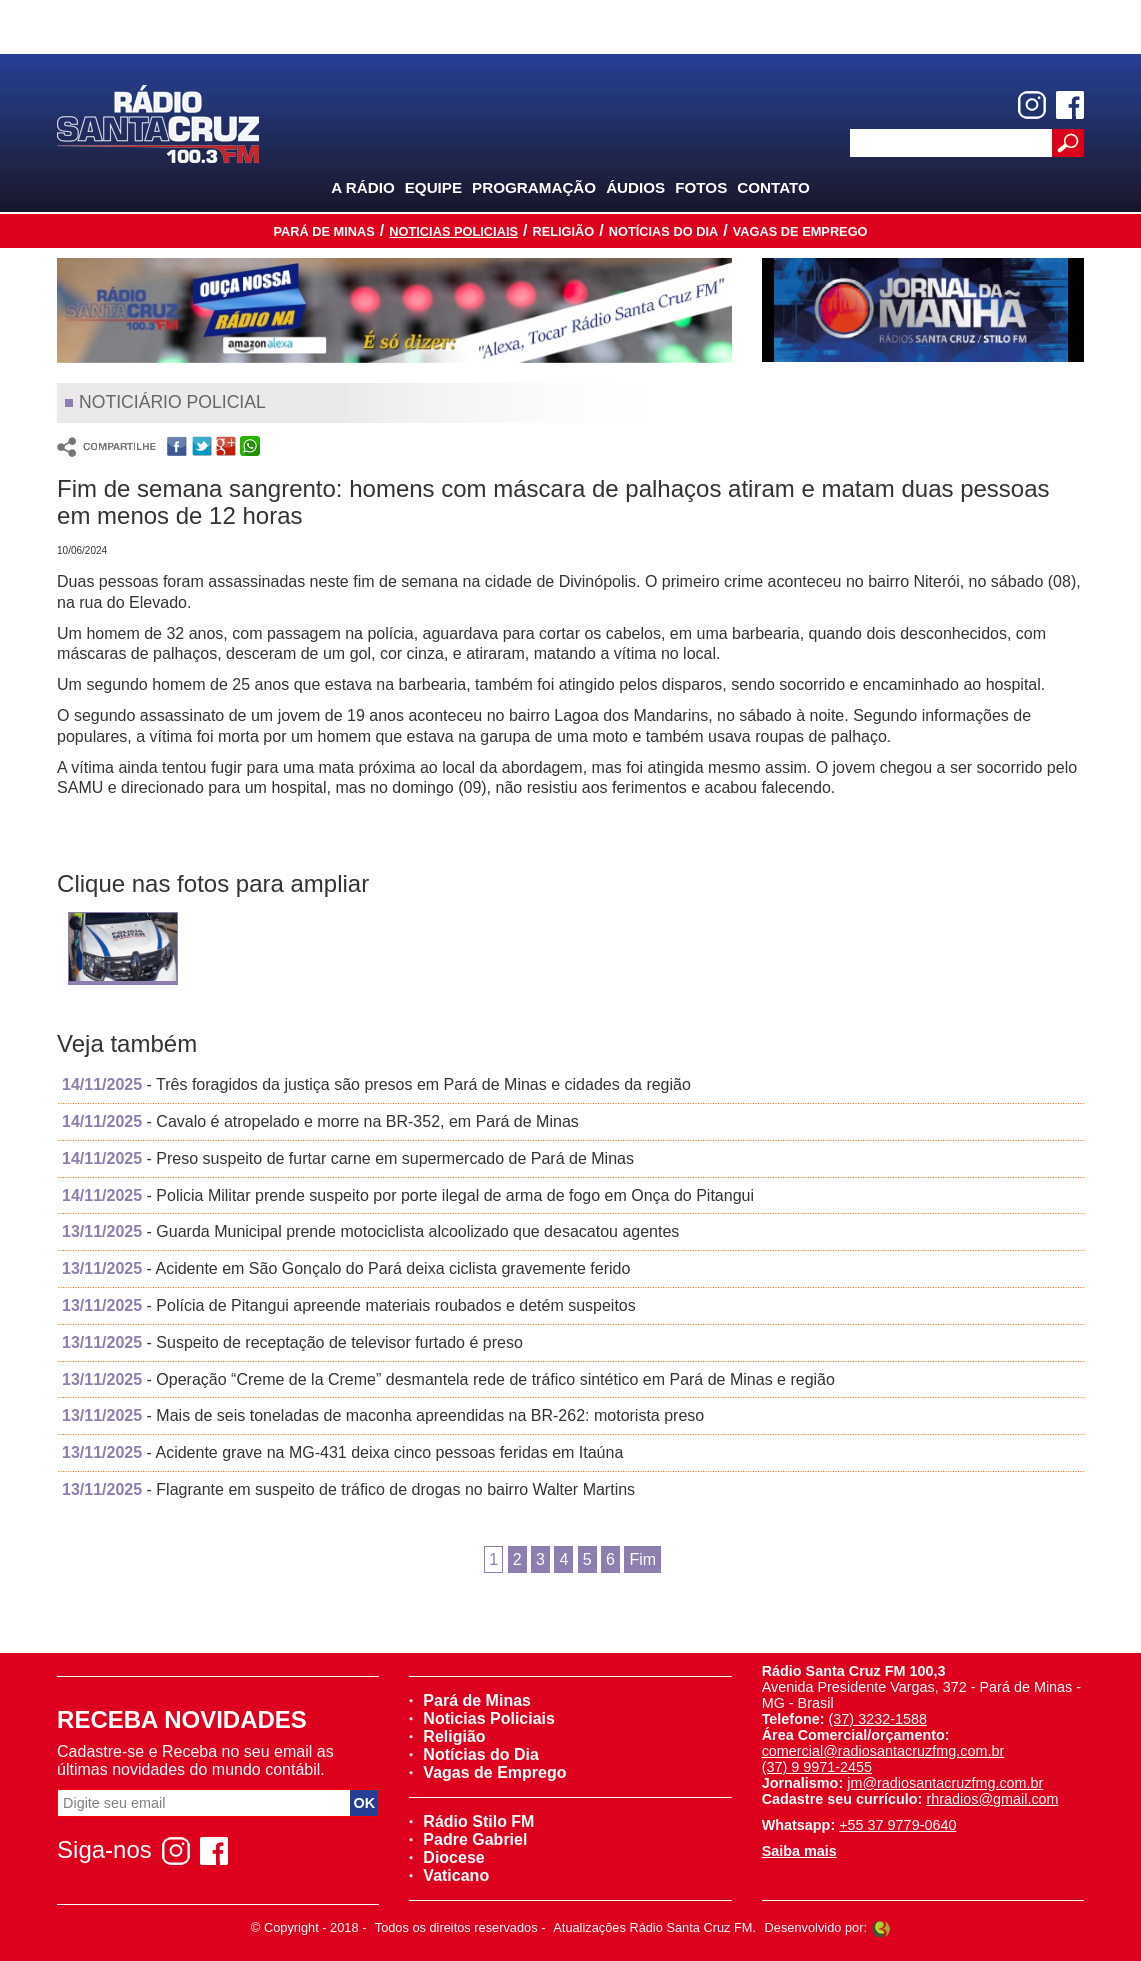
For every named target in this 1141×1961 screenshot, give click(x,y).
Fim (642, 1559)
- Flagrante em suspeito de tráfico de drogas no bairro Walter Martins (348, 1489)
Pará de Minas (323, 231)
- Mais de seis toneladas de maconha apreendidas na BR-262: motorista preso (383, 1415)
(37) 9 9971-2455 (817, 1767)
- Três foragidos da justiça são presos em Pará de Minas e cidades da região (376, 1084)
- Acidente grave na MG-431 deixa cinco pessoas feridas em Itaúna (342, 1452)
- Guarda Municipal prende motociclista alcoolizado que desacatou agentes (370, 1231)
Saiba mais (799, 1851)
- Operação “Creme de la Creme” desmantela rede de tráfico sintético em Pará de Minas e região (448, 1379)
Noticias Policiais (453, 231)
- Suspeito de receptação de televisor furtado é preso (292, 1342)
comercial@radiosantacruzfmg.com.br (883, 1751)
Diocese (446, 1857)
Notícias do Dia (664, 231)
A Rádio (363, 187)
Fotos (701, 187)
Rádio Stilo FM (471, 1821)
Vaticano (449, 1875)
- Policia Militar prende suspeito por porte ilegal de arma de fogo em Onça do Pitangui (408, 1195)
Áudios (635, 187)
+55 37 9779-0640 (897, 1825)
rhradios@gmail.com (992, 1799)
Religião (563, 231)
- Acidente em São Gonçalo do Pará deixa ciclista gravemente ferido (346, 1268)
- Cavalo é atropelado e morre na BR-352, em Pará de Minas (320, 1121)
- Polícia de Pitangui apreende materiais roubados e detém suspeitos (349, 1305)
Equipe (433, 187)
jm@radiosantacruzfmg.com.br (945, 1783)
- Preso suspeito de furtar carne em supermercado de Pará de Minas (348, 1158)
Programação (534, 187)
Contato (773, 187)
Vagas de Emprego (800, 231)
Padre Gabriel (468, 1839)
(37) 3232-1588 (878, 1719)
